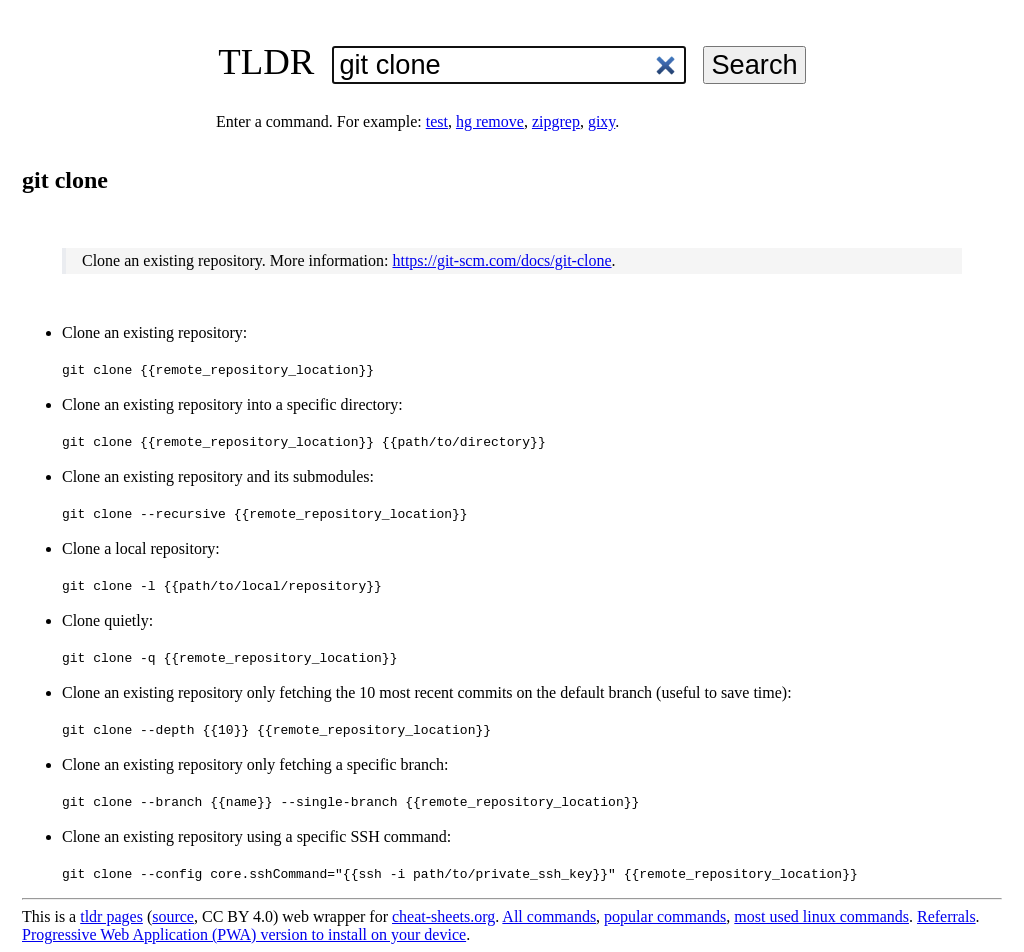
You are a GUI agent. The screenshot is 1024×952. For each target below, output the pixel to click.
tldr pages (111, 916)
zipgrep (556, 121)
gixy (601, 121)
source (173, 916)
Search (754, 64)
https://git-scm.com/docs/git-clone (501, 260)
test (437, 121)
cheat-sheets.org (443, 916)
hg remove (490, 121)
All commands (549, 916)
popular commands (665, 916)
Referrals (946, 916)
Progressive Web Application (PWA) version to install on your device (244, 934)
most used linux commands (821, 916)
